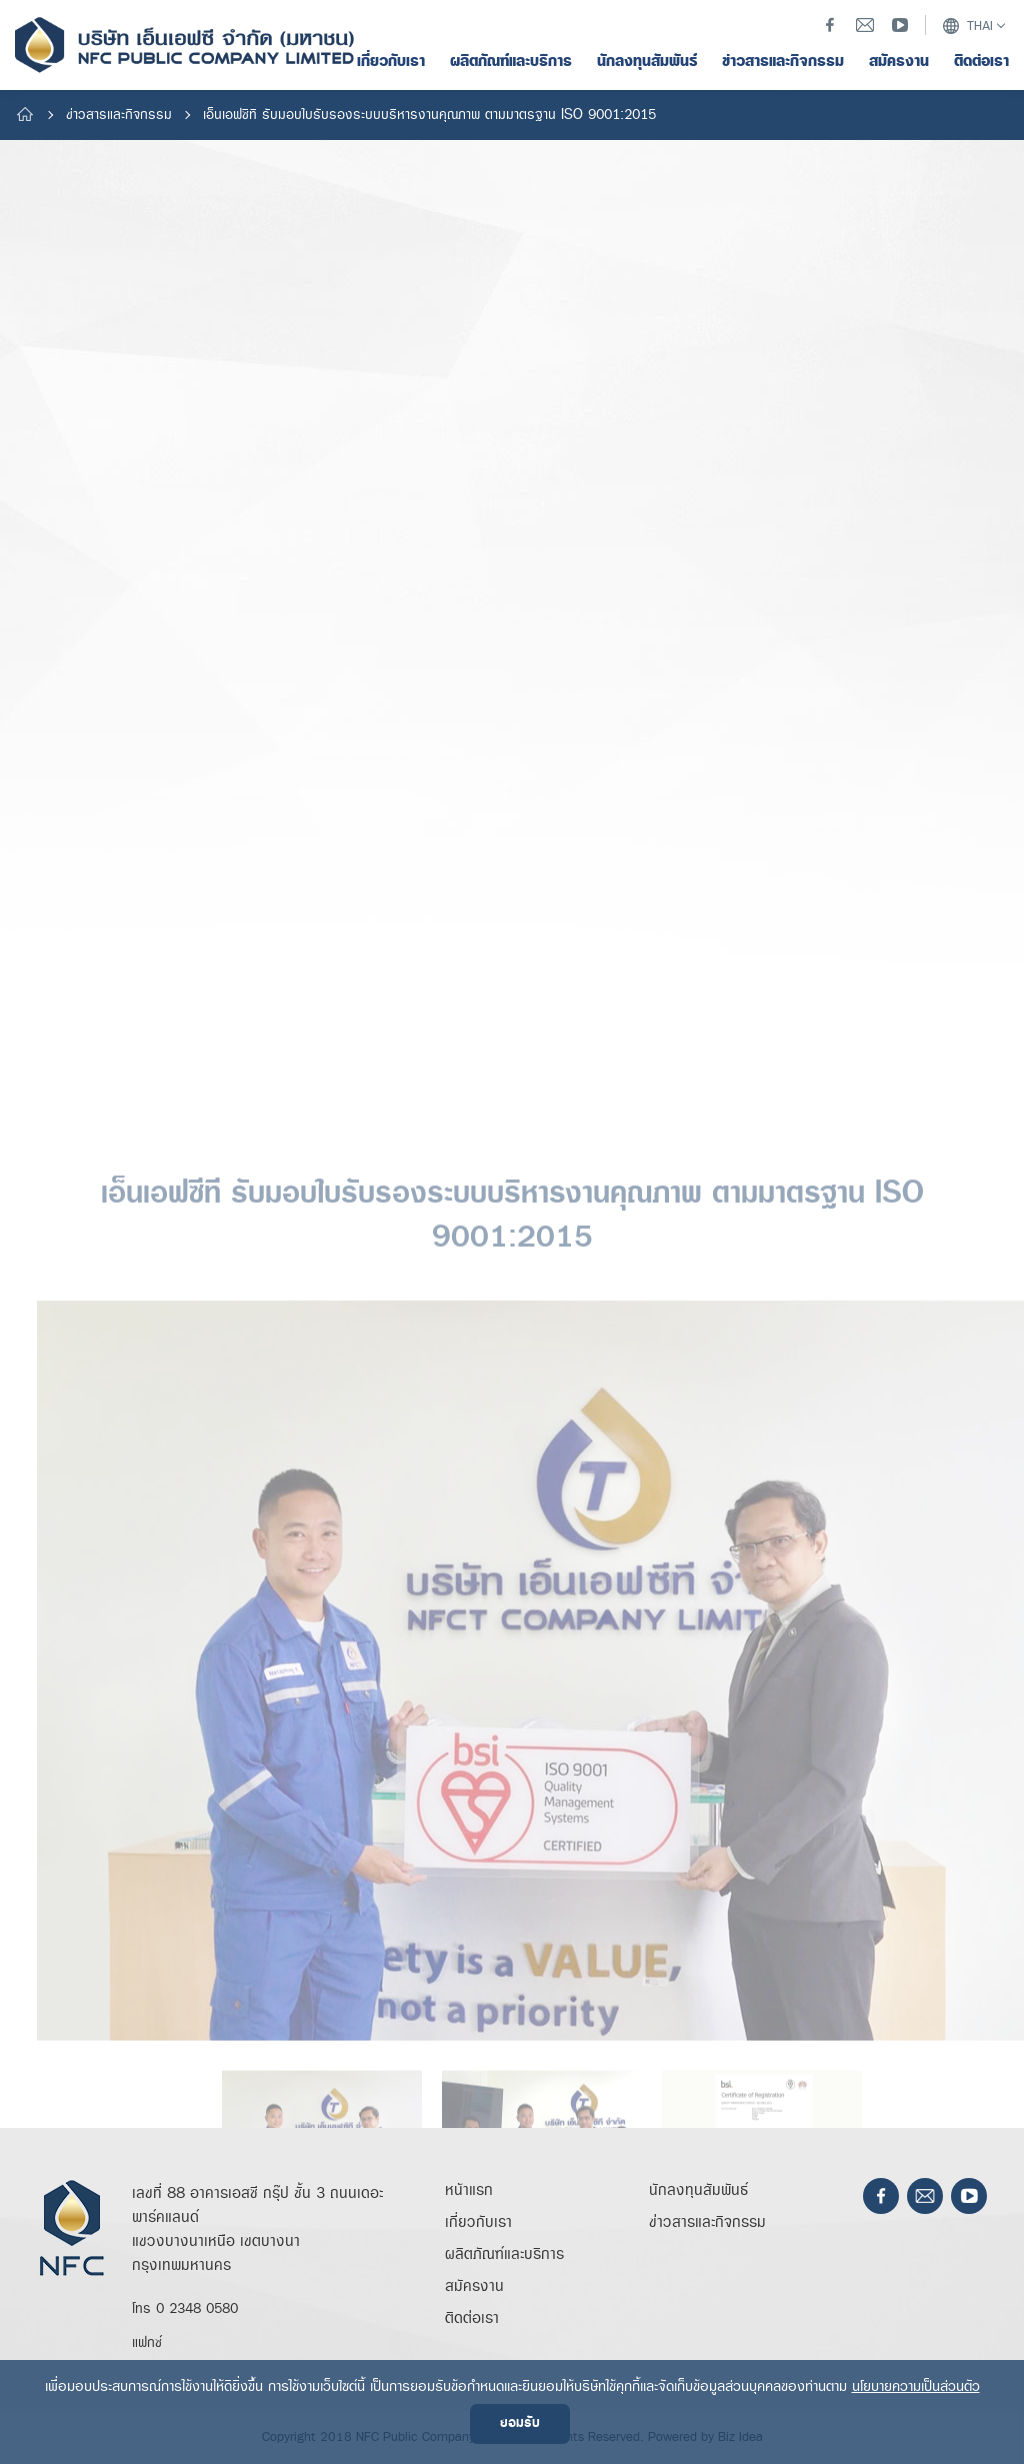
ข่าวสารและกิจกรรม (119, 115)
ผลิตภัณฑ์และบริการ (504, 2254)
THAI (967, 26)
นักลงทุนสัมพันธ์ (698, 2190)
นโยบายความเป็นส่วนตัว (916, 2386)
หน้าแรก (469, 2190)
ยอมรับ (520, 2423)
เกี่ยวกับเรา (478, 2222)
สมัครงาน (474, 2286)
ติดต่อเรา (472, 2318)
